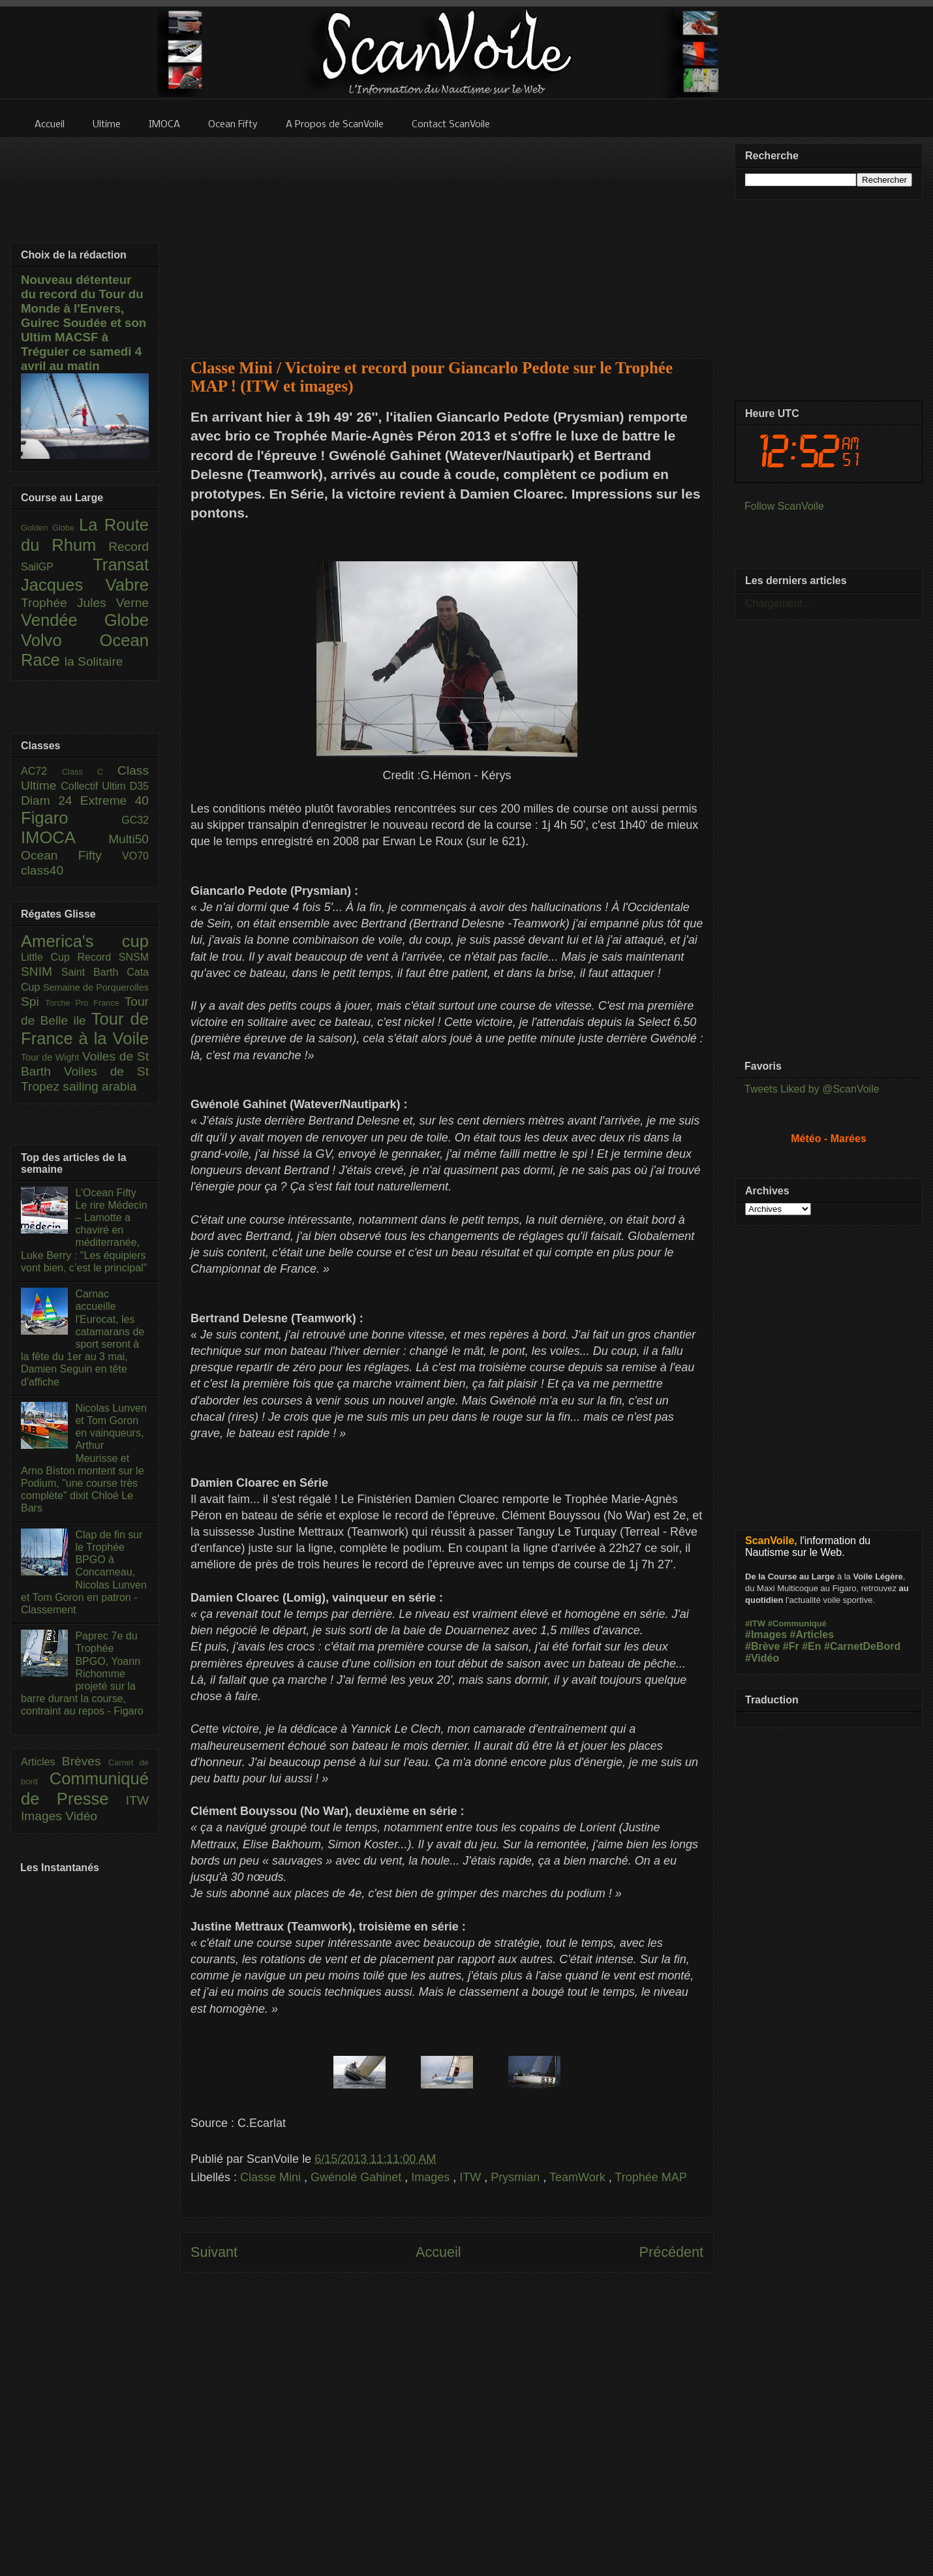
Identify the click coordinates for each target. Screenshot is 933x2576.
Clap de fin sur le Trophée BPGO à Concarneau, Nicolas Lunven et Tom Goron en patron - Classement (84, 1572)
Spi (33, 1001)
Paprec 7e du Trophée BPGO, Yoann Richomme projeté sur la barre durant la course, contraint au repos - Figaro (82, 1673)
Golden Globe (50, 528)
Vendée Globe (85, 620)
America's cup (85, 941)
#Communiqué (797, 1623)
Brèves (85, 1761)
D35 (139, 786)
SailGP (57, 566)
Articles (41, 1761)
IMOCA (64, 837)
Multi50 (128, 839)
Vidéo (81, 1816)
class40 (42, 870)
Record (128, 546)
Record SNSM (113, 957)
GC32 (135, 820)
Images (432, 2177)
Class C (89, 772)
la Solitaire (94, 661)
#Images (766, 1634)
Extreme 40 (114, 800)
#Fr (791, 1646)
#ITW (755, 1623)
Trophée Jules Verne (85, 603)
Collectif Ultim (95, 786)
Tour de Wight (51, 1057)
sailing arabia (99, 1086)
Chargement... (778, 603)
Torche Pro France (84, 1003)
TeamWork (579, 2177)
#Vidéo (762, 1658)
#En (811, 1646)
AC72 (41, 771)
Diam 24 (50, 800)
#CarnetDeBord (862, 1646)
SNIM (41, 971)
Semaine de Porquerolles (96, 987)
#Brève (762, 1646)
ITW (471, 2177)
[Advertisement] (446, 239)
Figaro (71, 818)
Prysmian (517, 2177)
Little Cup (49, 957)
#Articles (812, 1634)
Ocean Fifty (71, 855)
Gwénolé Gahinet (358, 2177)
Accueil (438, 2252)
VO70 (135, 855)
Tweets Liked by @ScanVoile (811, 1088)
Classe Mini (272, 2177)
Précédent (671, 2252)
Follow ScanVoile (784, 506)
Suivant (214, 2252)
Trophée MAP (650, 2177)
